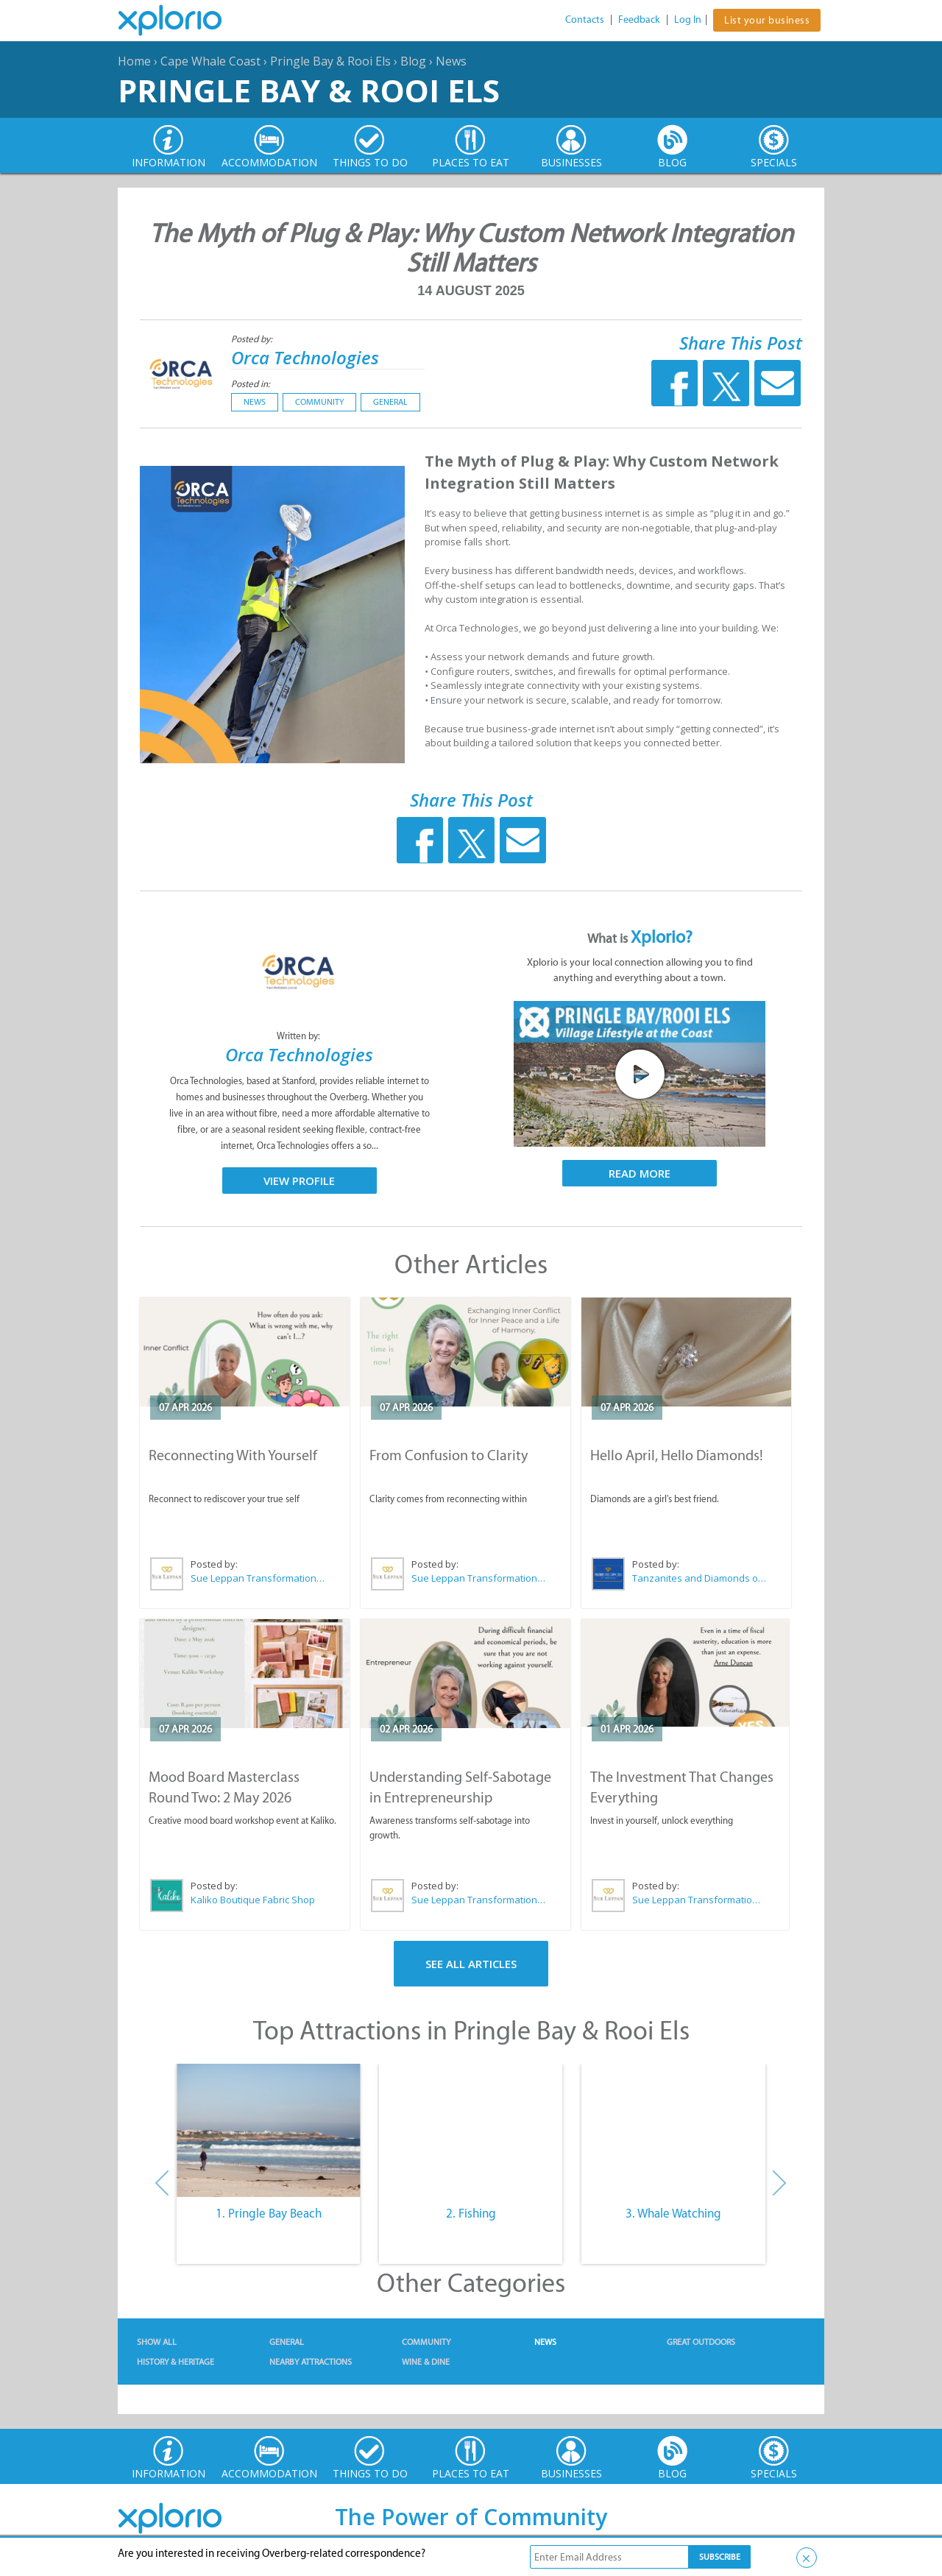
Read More (639, 1173)
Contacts (584, 19)
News (451, 61)
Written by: (299, 1035)
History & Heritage (175, 2362)
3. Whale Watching (673, 2213)
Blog (413, 61)
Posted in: (250, 383)
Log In (687, 19)
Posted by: (253, 338)
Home (134, 61)
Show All (157, 2342)
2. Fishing (471, 2213)
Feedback (639, 19)
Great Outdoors (701, 2342)
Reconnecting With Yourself (233, 1455)
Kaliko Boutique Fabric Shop (253, 1899)
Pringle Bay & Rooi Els (330, 61)
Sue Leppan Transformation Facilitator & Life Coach (258, 1578)
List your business (767, 20)
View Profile (299, 1180)
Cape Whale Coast (210, 61)
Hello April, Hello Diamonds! (676, 1455)
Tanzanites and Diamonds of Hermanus (700, 1578)
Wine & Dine (426, 2362)
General (390, 402)
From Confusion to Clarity (448, 1455)
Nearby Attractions (310, 2362)
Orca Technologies (305, 357)
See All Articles (471, 1963)
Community (319, 402)
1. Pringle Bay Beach (269, 2213)
